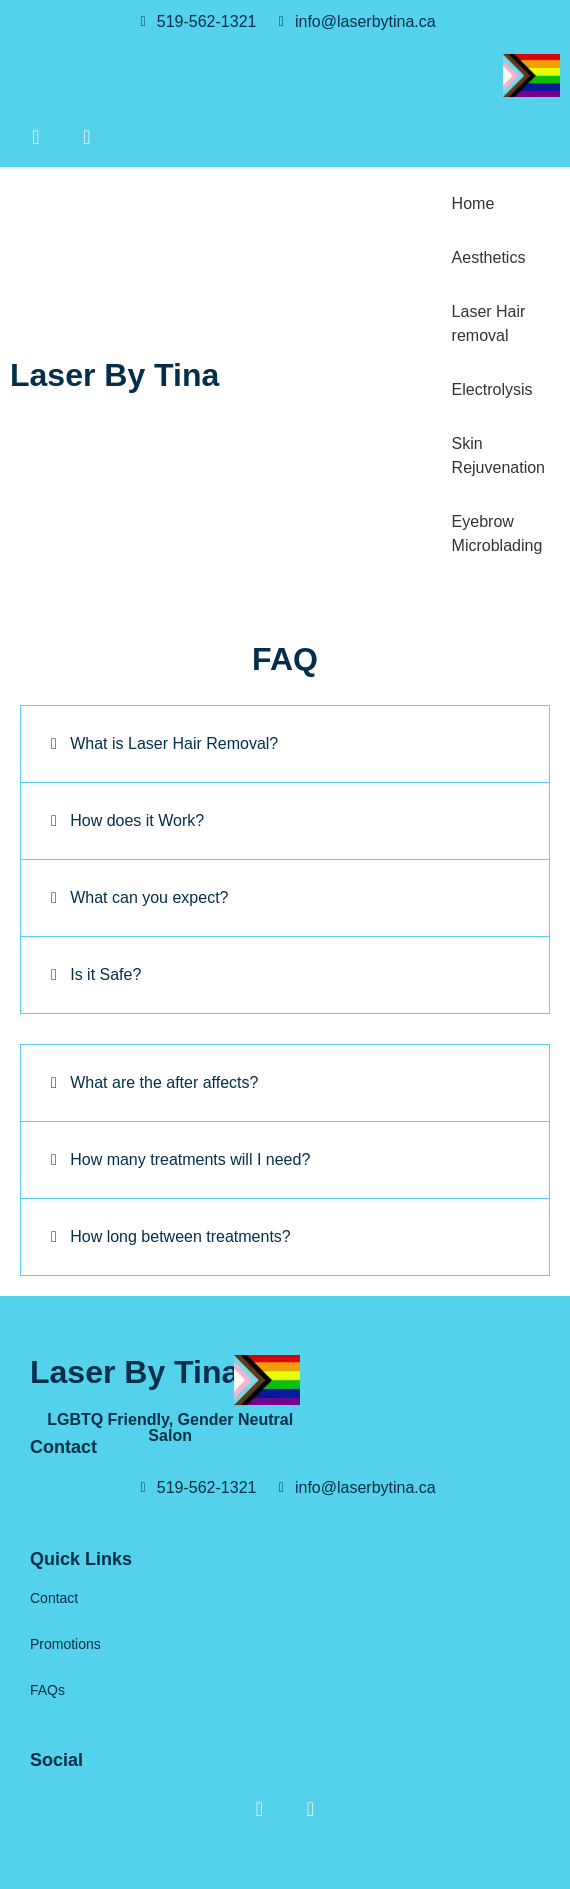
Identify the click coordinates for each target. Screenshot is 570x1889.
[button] (285, 744)
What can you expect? (149, 897)
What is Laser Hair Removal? (174, 743)
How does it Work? (137, 820)
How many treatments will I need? (190, 1159)
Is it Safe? (105, 974)
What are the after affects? (164, 1082)
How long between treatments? (180, 1236)
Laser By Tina (114, 375)
